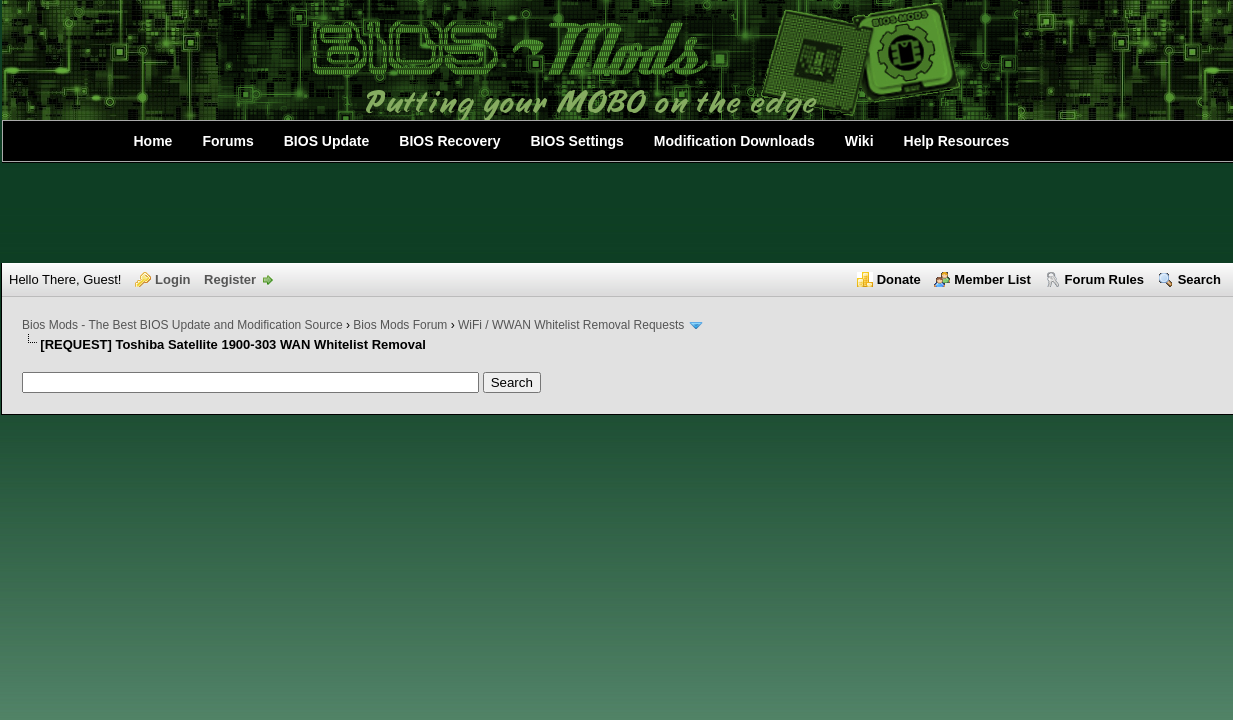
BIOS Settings (577, 141)
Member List (992, 279)
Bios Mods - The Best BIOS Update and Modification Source (182, 325)
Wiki (859, 141)
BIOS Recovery (449, 141)
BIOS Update (327, 141)
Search (1199, 279)
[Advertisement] (617, 213)
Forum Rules (1104, 279)
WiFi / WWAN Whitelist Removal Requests (571, 325)
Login (172, 279)
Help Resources (957, 141)
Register (230, 279)
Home (153, 141)
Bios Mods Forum (400, 325)
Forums (227, 141)
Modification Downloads (734, 141)
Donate (899, 279)
